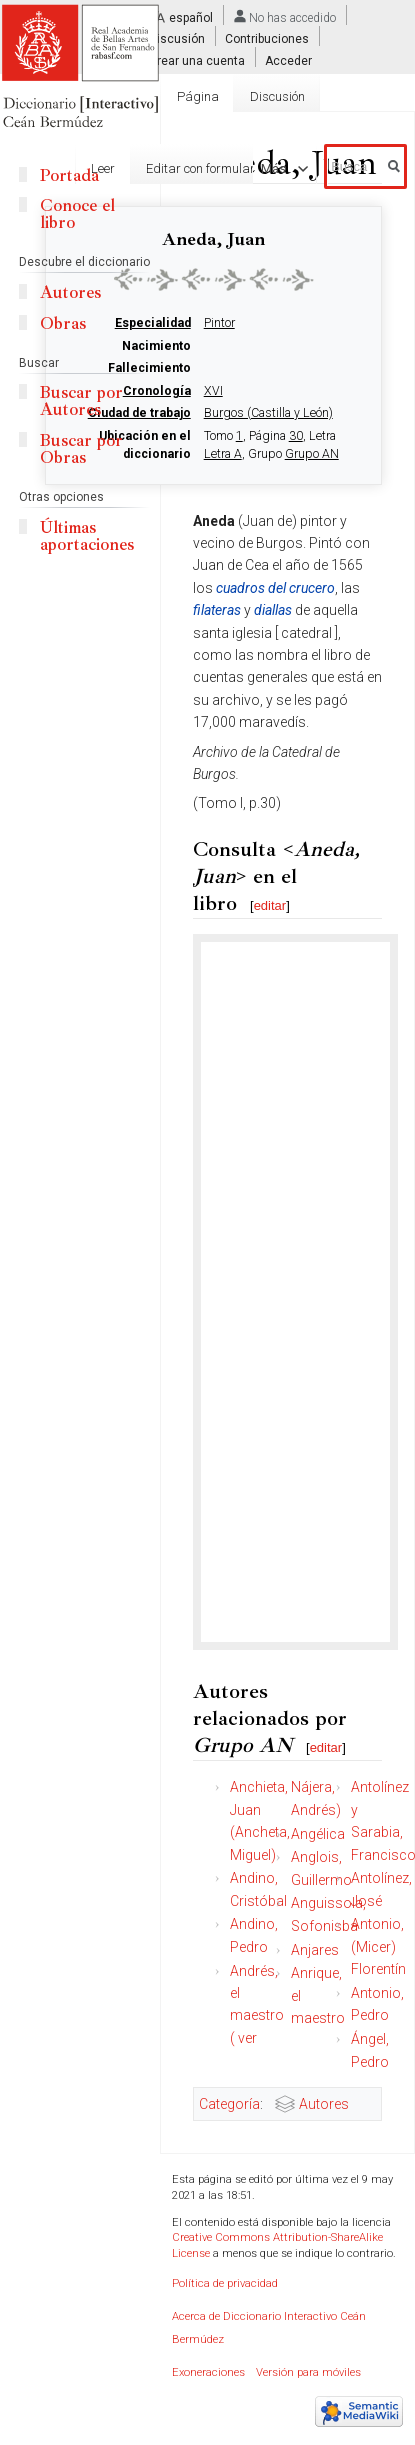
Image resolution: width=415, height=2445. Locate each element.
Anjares (315, 1950)
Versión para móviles (308, 2372)
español (191, 18)
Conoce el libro (77, 214)
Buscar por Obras (81, 449)
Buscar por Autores (81, 401)
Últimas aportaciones (87, 536)
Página (198, 96)
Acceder (288, 60)
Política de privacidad (225, 2283)
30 (296, 436)
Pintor (219, 323)
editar (270, 905)
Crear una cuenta (197, 60)
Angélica (318, 1834)
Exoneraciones (208, 2372)
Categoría (229, 2104)
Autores (324, 2104)
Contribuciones (267, 39)
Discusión (177, 39)
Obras (63, 323)
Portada (69, 175)
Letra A (223, 454)
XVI (213, 391)
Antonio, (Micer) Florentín (378, 1946)
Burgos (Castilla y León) (268, 413)
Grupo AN (312, 454)
